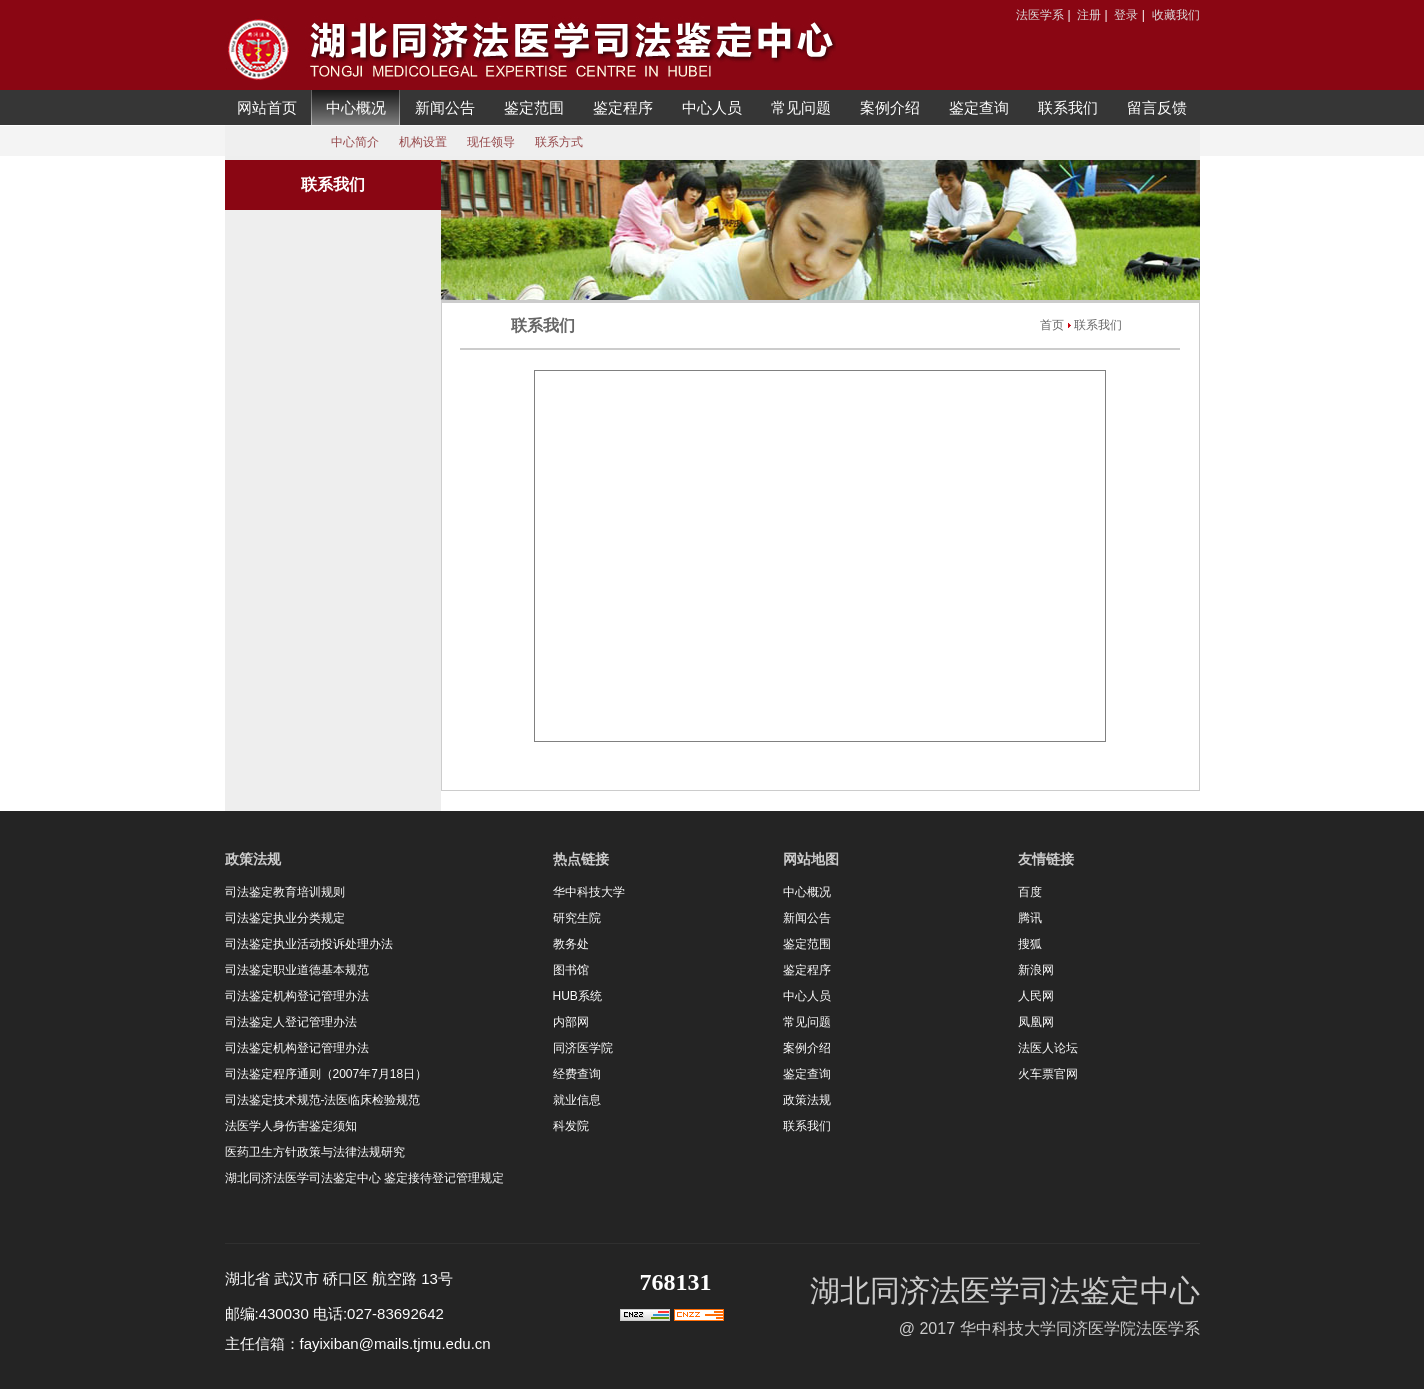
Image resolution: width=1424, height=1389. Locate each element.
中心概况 (356, 107)
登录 (1126, 15)
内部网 (571, 1022)
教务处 (571, 944)
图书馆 (571, 970)
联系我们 (1068, 107)
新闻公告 (445, 107)
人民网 (1036, 996)
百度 (1030, 892)
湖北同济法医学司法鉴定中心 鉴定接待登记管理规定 (364, 1178)
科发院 (571, 1126)
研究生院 (577, 918)
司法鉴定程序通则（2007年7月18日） (326, 1074)
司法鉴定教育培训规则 (285, 892)
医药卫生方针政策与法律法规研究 (315, 1152)
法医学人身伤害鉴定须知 (291, 1126)
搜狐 (1030, 944)
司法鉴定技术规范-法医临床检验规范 (323, 1100)
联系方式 (559, 142)
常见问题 (801, 107)
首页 (1052, 325)
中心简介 (355, 142)
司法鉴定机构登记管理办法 (297, 996)
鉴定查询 (979, 107)
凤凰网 (1036, 1022)
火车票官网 (1048, 1074)
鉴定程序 (623, 107)
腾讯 (1030, 918)
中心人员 (712, 107)
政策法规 (807, 1100)
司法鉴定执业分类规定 (285, 918)
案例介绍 (890, 107)
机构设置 (423, 142)
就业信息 (577, 1100)
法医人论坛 (1048, 1048)
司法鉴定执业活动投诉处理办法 (309, 944)
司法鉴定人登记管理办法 (291, 1022)
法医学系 (1040, 15)
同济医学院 (583, 1048)
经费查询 (577, 1074)
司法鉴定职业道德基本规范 (297, 970)
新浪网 (1036, 970)
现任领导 (491, 142)
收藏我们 (1176, 15)
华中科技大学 (589, 892)
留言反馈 (1157, 107)
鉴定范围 (534, 107)
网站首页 (267, 107)
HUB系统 (577, 996)
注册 (1089, 15)
